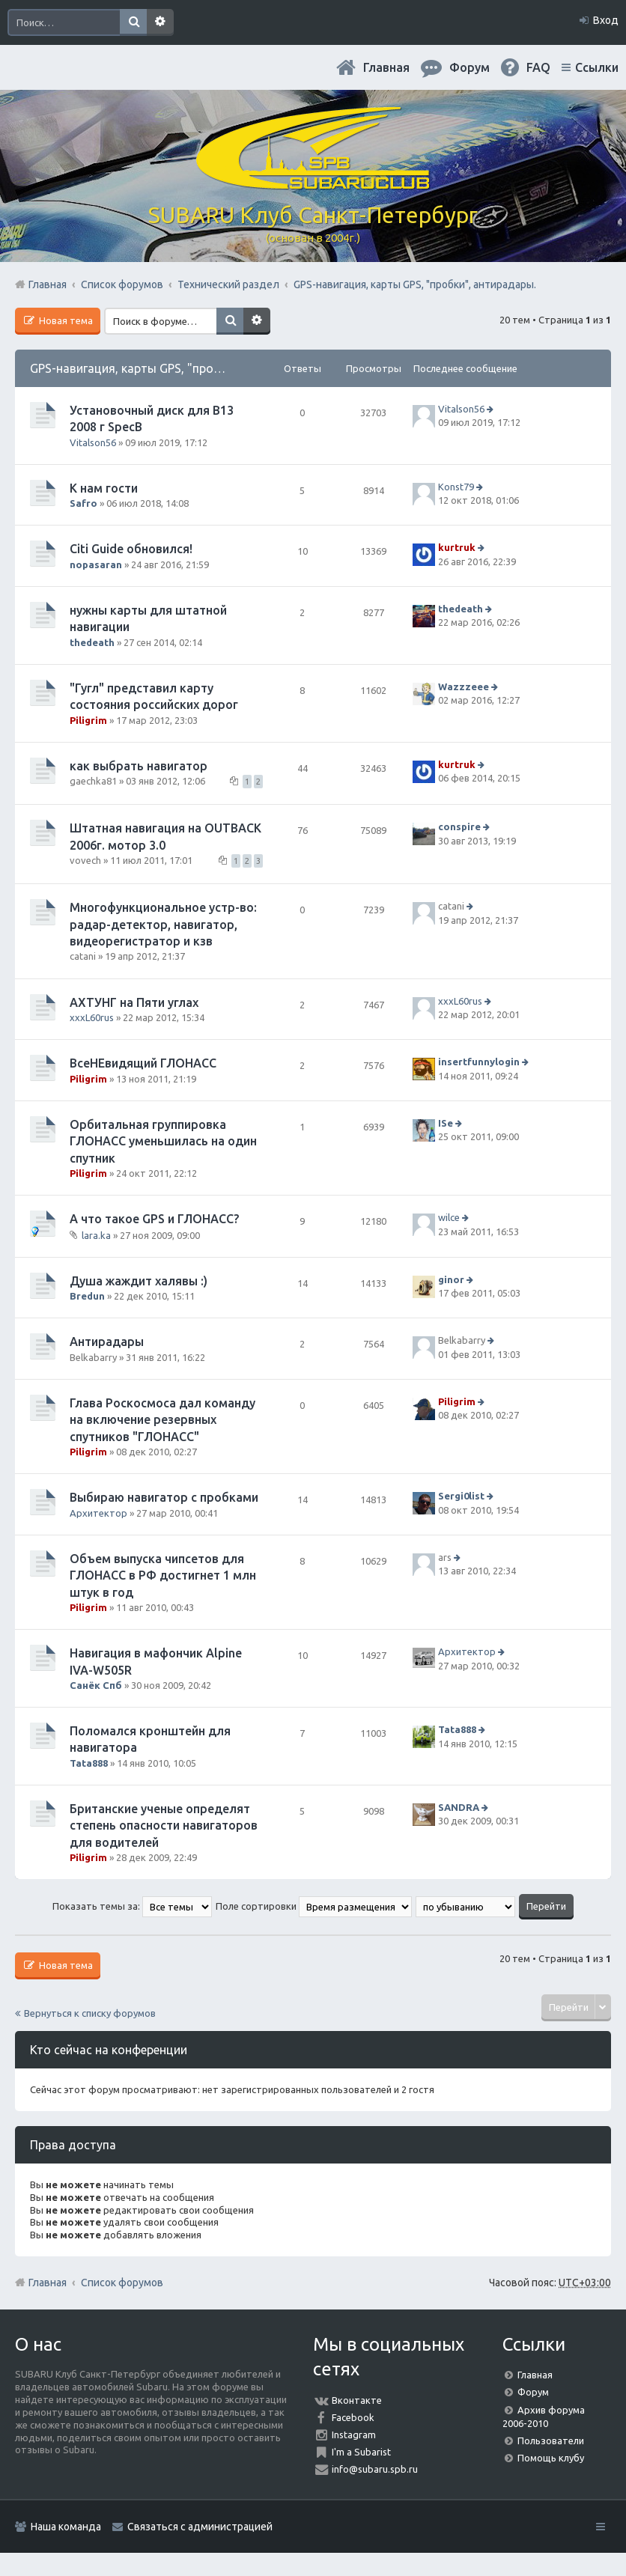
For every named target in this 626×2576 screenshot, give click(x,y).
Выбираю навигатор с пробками (164, 1497)
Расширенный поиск (160, 22)
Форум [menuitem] (469, 67)
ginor (451, 1279)
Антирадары (107, 1341)
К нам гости (104, 488)
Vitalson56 (93, 442)
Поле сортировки (314, 1906)
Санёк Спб (96, 1685)
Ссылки (597, 67)
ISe (445, 1123)
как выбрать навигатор (138, 766)
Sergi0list (461, 1496)
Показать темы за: (132, 1906)
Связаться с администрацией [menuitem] (200, 2527)
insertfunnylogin (479, 1062)
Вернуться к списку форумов (90, 2013)
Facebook (353, 2417)
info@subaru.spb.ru (375, 2469)
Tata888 (89, 1763)
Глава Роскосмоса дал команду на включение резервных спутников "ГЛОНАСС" (162, 1419)
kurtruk (456, 548)
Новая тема (65, 320)
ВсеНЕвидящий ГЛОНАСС (143, 1063)
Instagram (354, 2434)
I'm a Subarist (361, 2451)
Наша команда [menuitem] (66, 2527)
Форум (533, 2392)
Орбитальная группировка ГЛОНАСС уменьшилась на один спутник (163, 1141)
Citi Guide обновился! (131, 548)
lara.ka (96, 1234)
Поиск (133, 22)
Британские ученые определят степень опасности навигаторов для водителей (164, 1825)
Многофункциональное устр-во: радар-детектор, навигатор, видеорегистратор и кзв (163, 924)
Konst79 (456, 486)
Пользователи (550, 2440)
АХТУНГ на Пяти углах (134, 1002)
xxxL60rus (92, 1017)
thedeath (92, 642)
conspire (459, 827)
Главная (386, 67)
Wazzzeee (463, 686)
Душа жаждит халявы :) (138, 1281)
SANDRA (458, 1807)
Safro (83, 503)
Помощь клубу (550, 2457)
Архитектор (98, 1513)
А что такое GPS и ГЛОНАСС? (154, 1218)
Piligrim (88, 720)
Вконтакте (357, 2400)
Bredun (87, 1296)
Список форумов (122, 2283)
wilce (449, 1217)
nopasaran (96, 564)
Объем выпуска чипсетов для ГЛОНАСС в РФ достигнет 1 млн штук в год (163, 1575)
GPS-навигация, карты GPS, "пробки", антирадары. (173, 368)
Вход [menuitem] (606, 20)
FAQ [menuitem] (538, 67)
